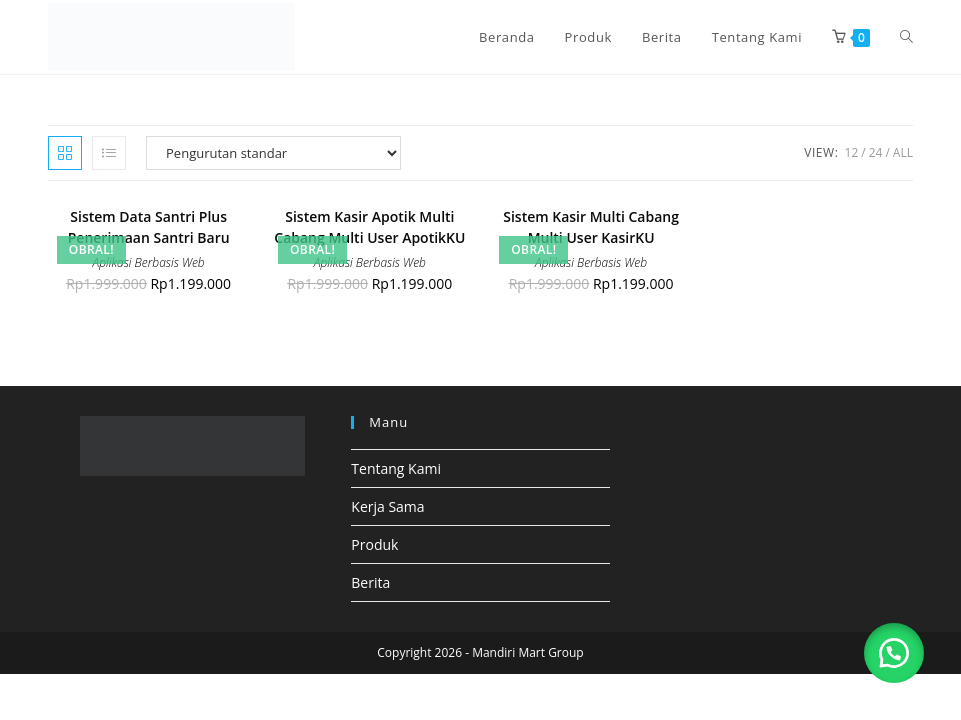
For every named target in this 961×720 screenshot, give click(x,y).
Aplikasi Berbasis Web (149, 262)
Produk (374, 544)
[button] (891, 650)
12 (852, 152)
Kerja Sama (387, 506)
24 (876, 152)
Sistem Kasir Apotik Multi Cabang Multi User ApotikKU (369, 227)
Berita (370, 582)
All (903, 152)
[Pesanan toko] (273, 153)
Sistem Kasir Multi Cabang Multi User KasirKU (591, 227)
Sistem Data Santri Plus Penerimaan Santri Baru (149, 227)
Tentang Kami (396, 468)
